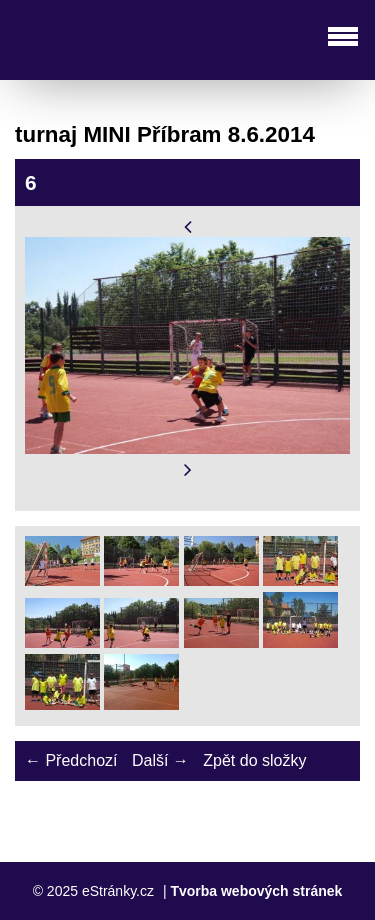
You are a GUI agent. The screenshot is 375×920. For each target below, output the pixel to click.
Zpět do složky (254, 760)
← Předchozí (71, 760)
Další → (160, 760)
